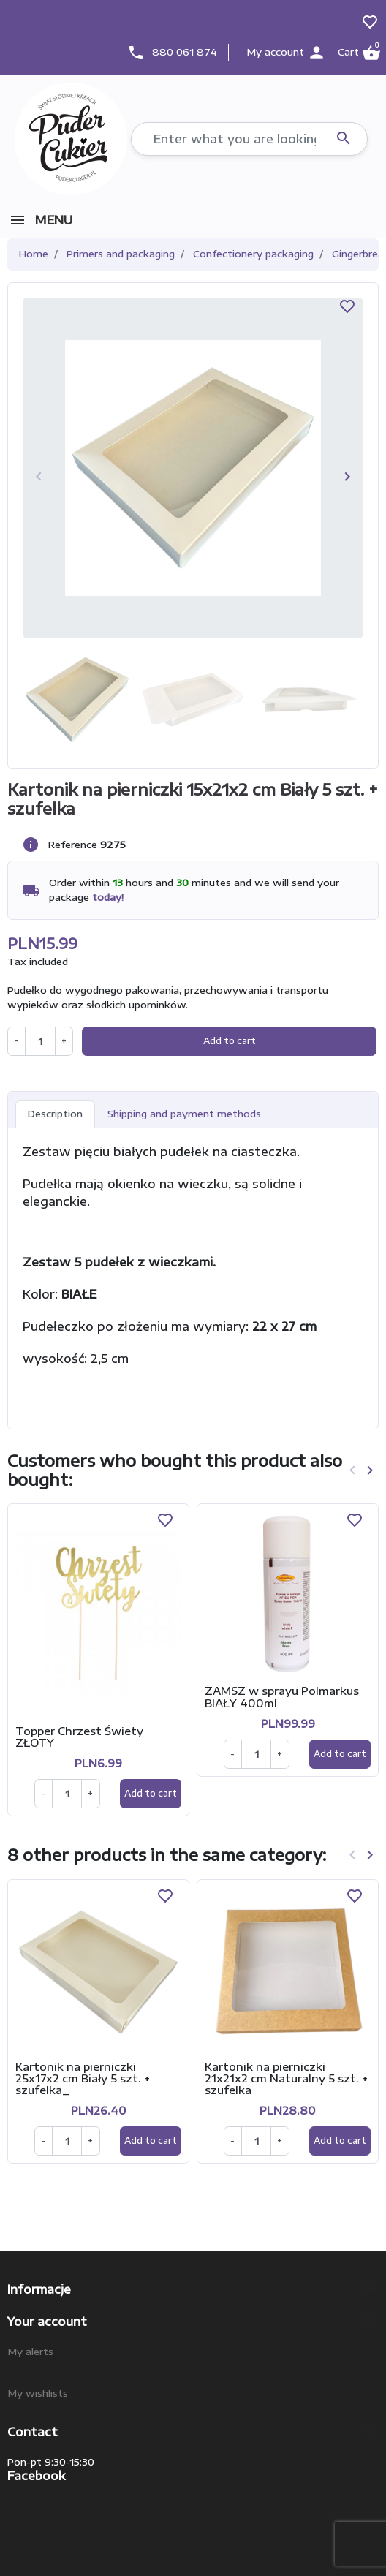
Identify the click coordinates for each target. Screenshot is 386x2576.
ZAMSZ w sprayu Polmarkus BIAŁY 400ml (282, 1696)
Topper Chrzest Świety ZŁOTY (79, 1736)
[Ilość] (67, 1794)
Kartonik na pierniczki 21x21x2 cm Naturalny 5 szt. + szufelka (286, 2078)
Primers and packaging (121, 254)
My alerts (30, 2351)
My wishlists (37, 2393)
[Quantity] (40, 1041)
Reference (72, 844)
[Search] (249, 139)
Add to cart (229, 1040)
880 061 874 (184, 52)
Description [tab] (55, 1113)
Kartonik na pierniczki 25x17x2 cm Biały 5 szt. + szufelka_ (82, 2078)
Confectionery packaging (253, 254)
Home (33, 254)
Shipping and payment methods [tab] (184, 1113)
